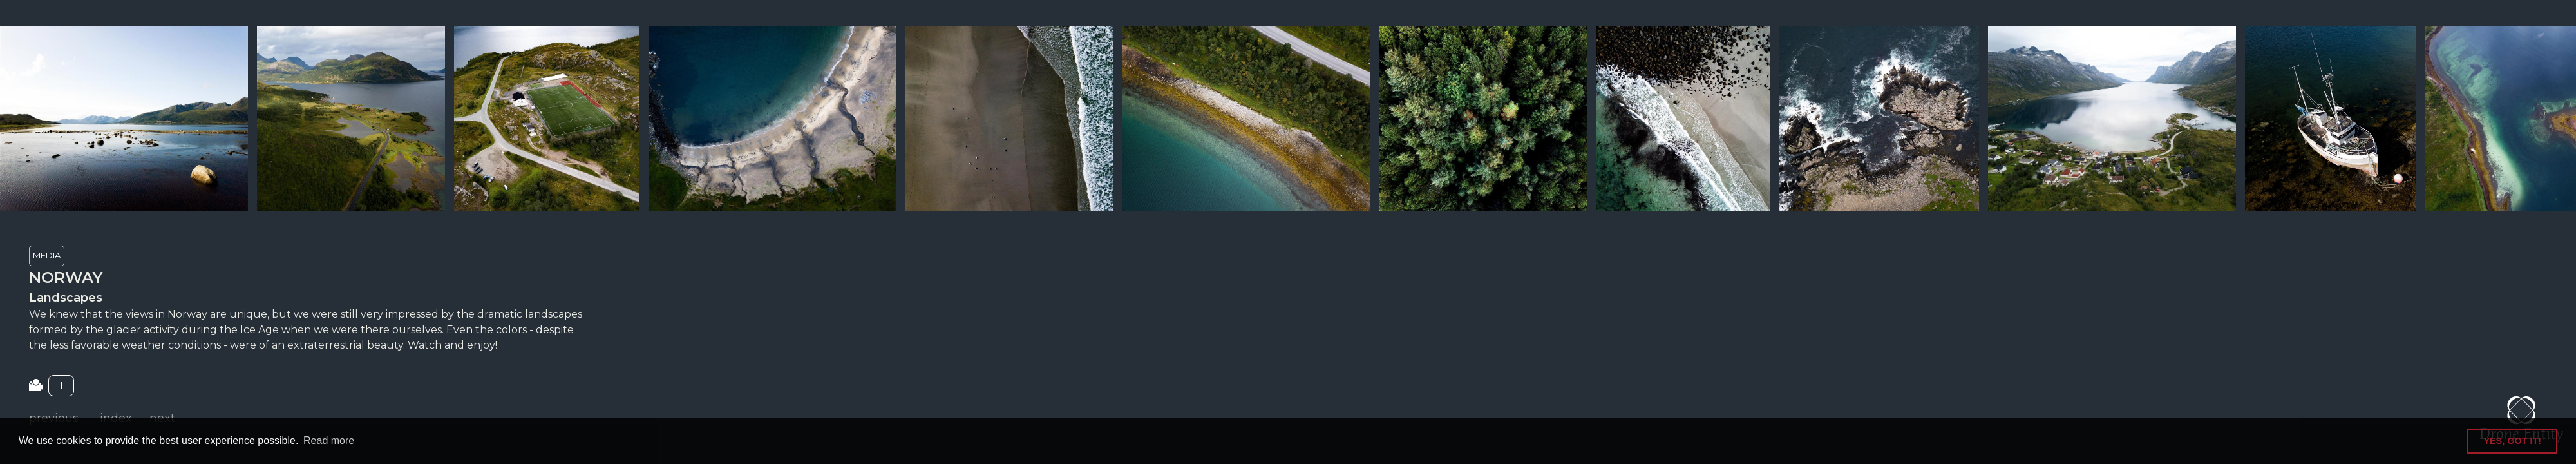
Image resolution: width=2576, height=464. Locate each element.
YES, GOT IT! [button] (2512, 441)
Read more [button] (328, 440)
